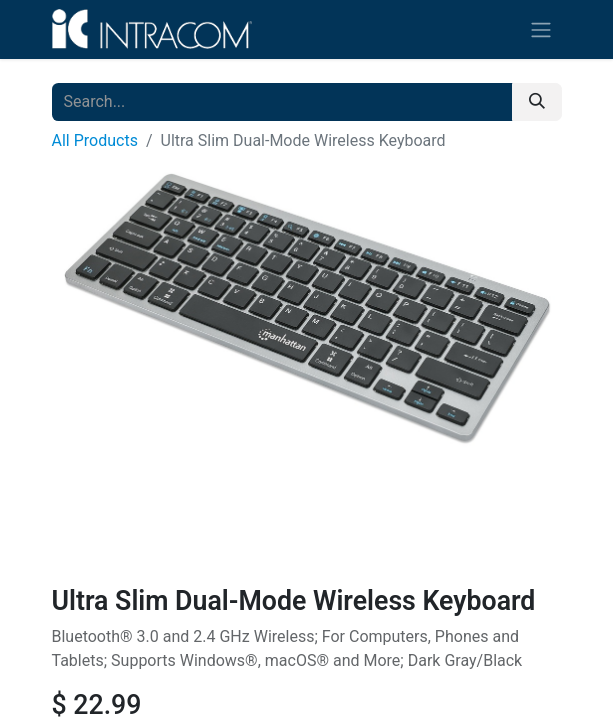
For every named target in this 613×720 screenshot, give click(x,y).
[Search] (537, 102)
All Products (95, 140)
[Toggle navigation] (541, 29)
